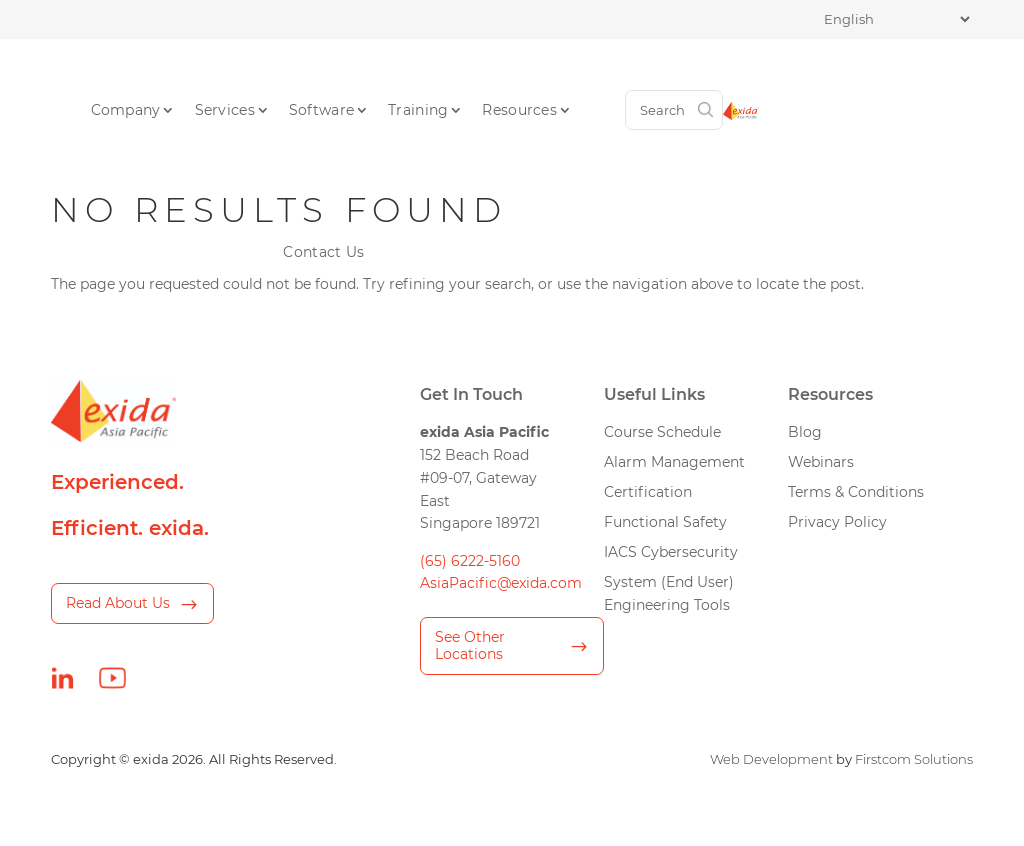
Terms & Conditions (856, 492)
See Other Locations (470, 645)
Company (237, 74)
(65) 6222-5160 (470, 561)
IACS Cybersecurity (671, 552)
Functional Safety (665, 522)
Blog (805, 432)
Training (530, 74)
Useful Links (654, 394)
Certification (648, 492)
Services (336, 74)
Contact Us (743, 74)
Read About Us (118, 603)
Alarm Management (674, 462)
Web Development (771, 759)
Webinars (821, 462)
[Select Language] (896, 19)
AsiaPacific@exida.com (501, 583)
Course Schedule (662, 432)
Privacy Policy (837, 522)
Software (433, 74)
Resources (631, 74)
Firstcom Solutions (914, 759)
